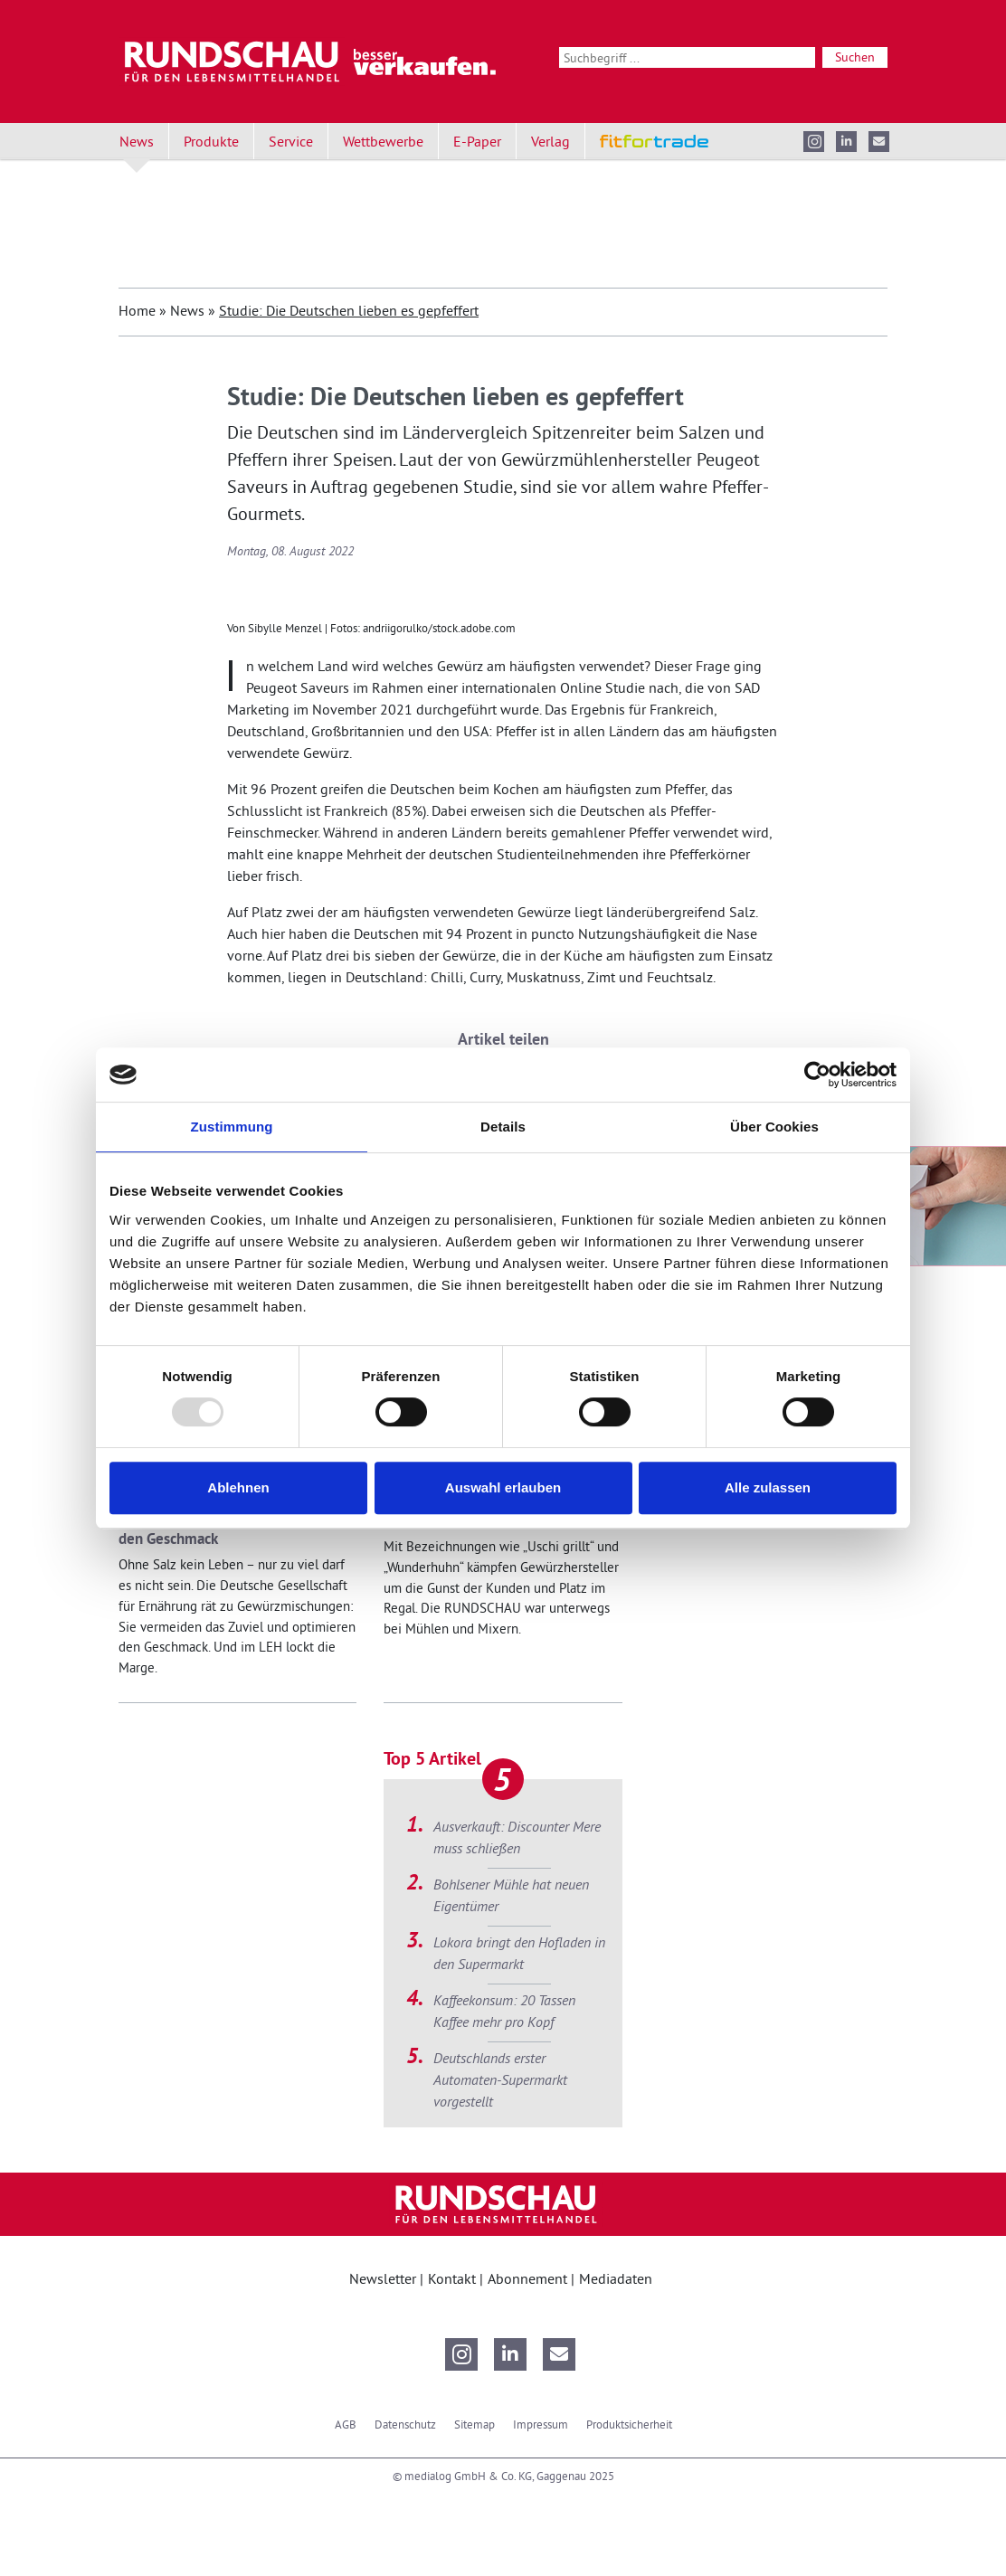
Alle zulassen (768, 1487)
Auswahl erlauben (503, 1487)
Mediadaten (615, 2278)
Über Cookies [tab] (774, 1126)
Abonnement (529, 2278)
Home (137, 310)
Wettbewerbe (383, 141)
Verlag (550, 141)
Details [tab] (503, 1126)
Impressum (540, 2424)
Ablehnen (238, 1487)
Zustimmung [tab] (232, 1126)
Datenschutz (405, 2424)
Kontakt (453, 2278)
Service (291, 141)
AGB (345, 2424)
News (136, 141)
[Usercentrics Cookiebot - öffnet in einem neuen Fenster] (817, 1074)
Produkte (211, 141)
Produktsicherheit (629, 2424)
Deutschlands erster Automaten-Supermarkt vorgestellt (500, 2079)
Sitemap (474, 2424)
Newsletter (384, 2278)
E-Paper (477, 141)
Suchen (855, 57)
